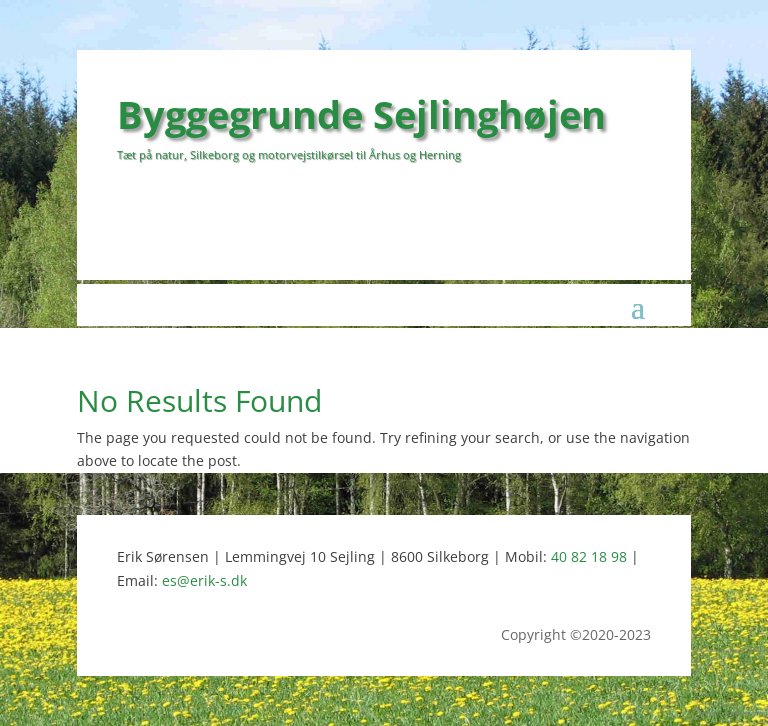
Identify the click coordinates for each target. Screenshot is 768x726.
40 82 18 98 (589, 556)
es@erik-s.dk (204, 580)
